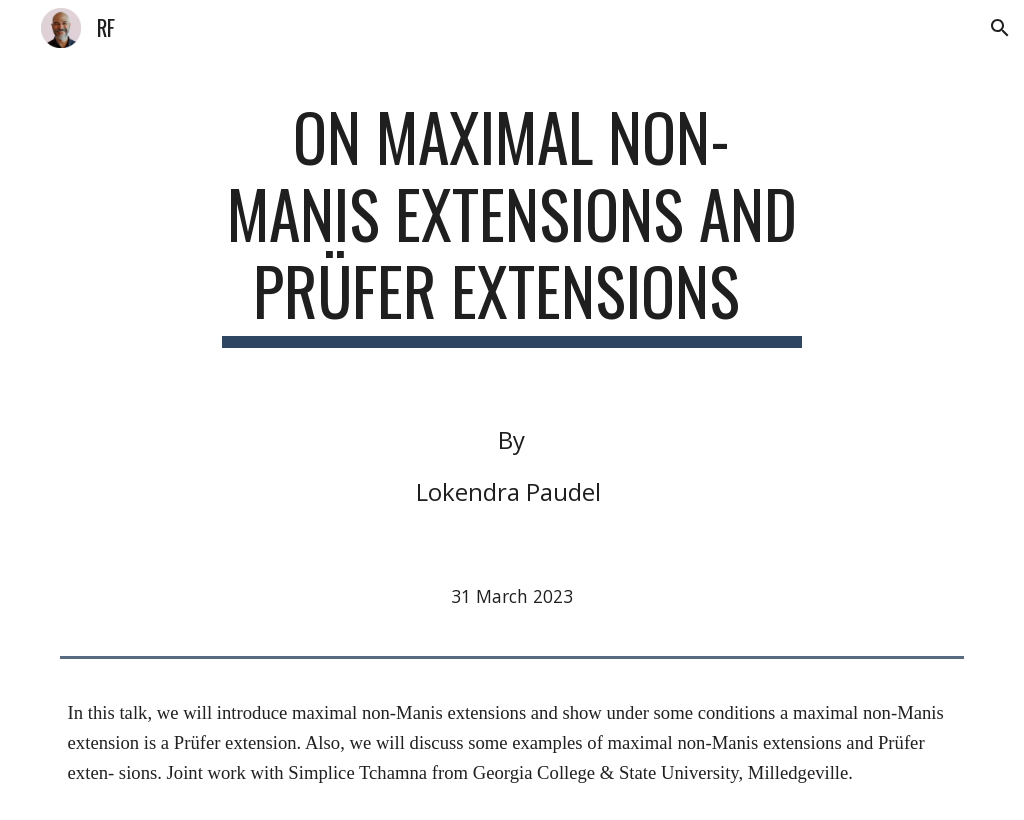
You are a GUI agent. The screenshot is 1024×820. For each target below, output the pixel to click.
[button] (1000, 28)
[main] (511, 223)
